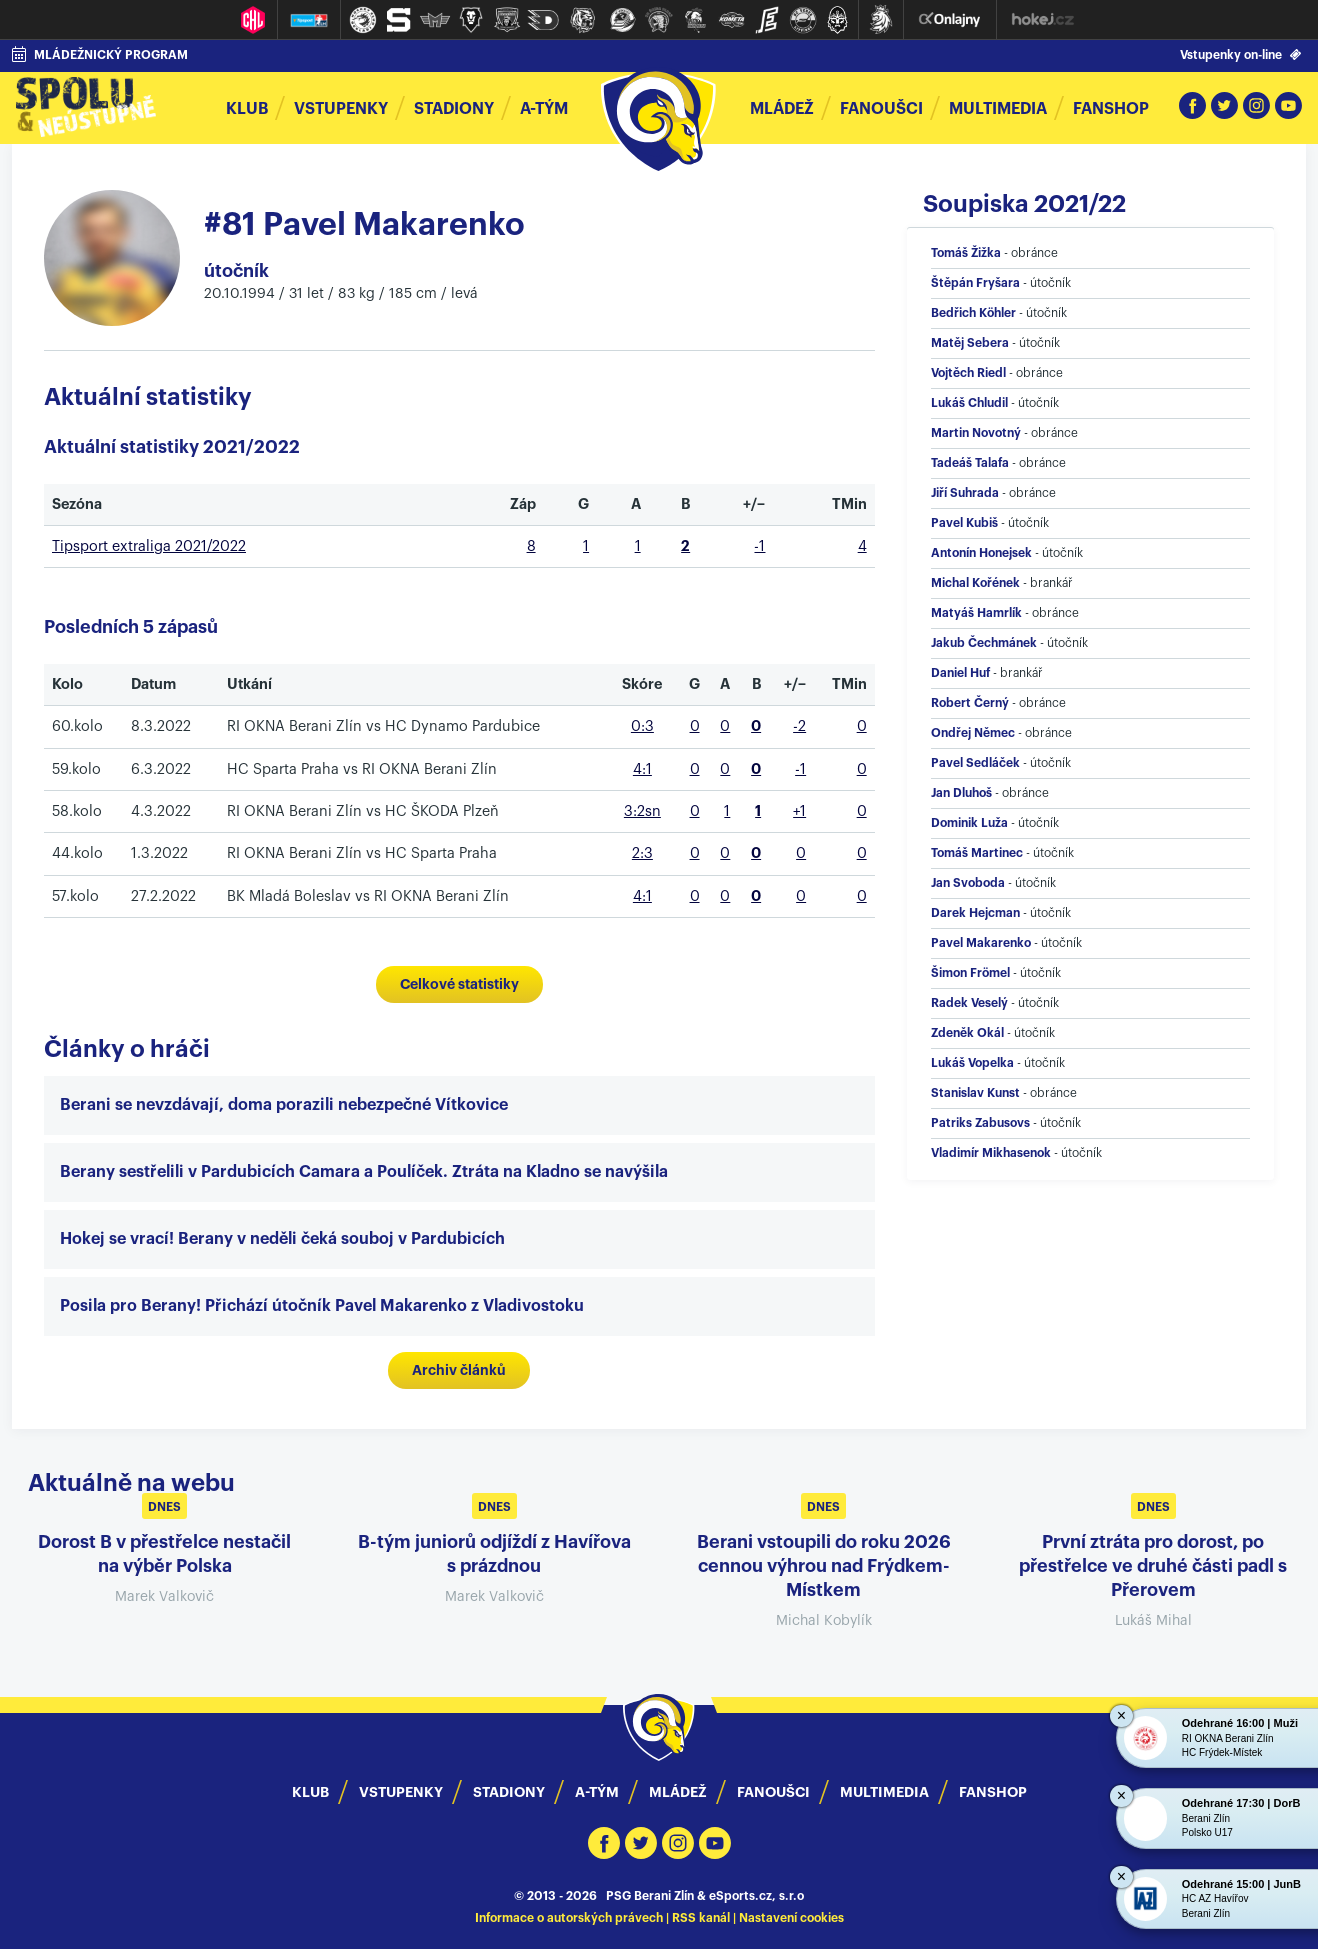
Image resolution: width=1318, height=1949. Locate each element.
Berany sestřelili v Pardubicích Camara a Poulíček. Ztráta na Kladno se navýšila (364, 1172)
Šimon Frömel (970, 973)
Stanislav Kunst (975, 1093)
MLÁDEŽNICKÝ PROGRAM (100, 55)
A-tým (544, 109)
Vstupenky (341, 109)
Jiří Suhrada (965, 493)
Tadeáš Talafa (970, 463)
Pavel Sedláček (975, 763)
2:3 (642, 853)
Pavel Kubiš (964, 523)
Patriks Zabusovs (980, 1123)
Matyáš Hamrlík (976, 613)
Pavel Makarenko (981, 943)
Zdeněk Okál (967, 1033)
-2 (799, 726)
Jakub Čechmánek (984, 643)
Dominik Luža (969, 823)
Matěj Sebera (970, 343)
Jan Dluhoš (961, 793)
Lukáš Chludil (969, 403)
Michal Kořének (975, 583)
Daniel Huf (960, 673)
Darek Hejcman (975, 913)
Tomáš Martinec (977, 853)
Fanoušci (881, 109)
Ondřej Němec (973, 733)
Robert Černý (970, 703)
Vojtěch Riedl (968, 373)
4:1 (642, 769)
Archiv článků (459, 1370)
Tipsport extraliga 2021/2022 (149, 546)
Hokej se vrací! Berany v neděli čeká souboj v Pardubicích (282, 1239)
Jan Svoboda (968, 883)
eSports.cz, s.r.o (756, 1896)
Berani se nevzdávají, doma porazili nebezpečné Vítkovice (284, 1105)
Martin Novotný (976, 433)
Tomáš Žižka (966, 253)
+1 (799, 811)
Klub (247, 109)
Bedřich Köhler (973, 313)
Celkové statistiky (459, 984)
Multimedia (998, 109)
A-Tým (597, 1792)
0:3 (642, 726)
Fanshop (1111, 109)
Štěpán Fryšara (975, 283)
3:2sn (642, 811)
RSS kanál (701, 1918)
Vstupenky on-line (1243, 55)
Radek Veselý (969, 1003)
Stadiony (454, 109)
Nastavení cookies (791, 1918)
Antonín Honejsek (981, 553)
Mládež (782, 109)
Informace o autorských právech (569, 1918)
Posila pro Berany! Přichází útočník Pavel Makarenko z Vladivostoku (322, 1306)
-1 (759, 546)
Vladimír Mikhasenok (991, 1153)
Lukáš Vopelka (972, 1063)
